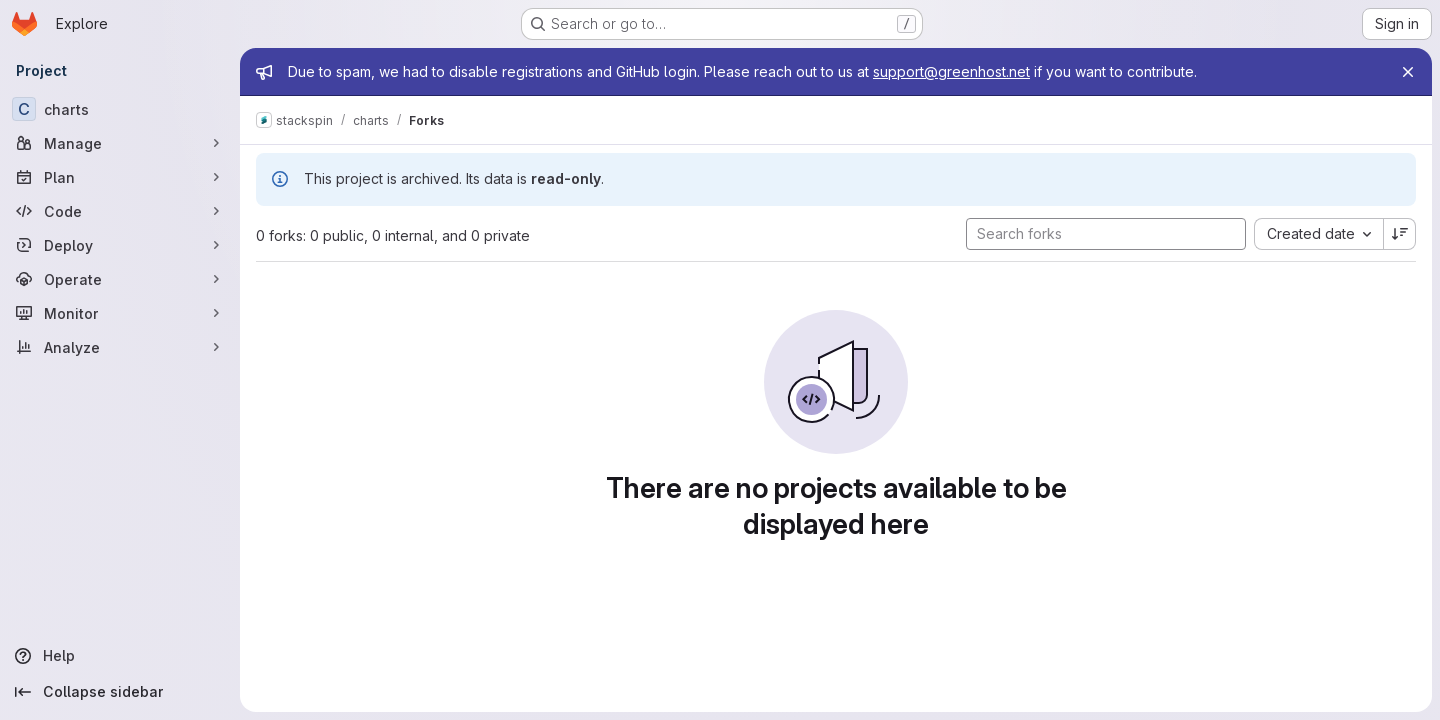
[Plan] (120, 177)
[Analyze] (120, 347)
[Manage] (120, 143)
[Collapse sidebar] (120, 692)
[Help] (120, 656)
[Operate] (120, 279)
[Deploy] (120, 245)
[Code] (120, 211)
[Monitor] (120, 313)
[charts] (120, 109)
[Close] (1408, 72)
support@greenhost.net (951, 71)
